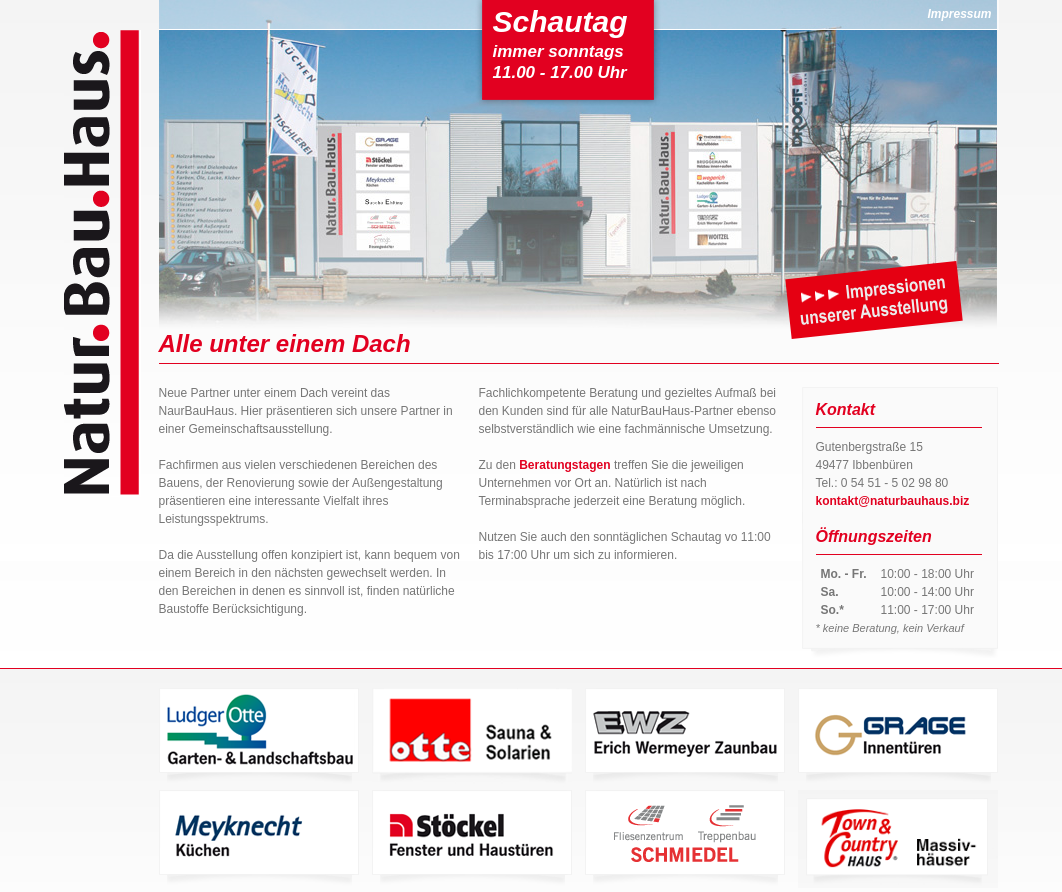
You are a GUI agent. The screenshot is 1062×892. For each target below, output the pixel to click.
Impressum (959, 14)
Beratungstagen (564, 465)
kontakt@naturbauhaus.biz (893, 501)
